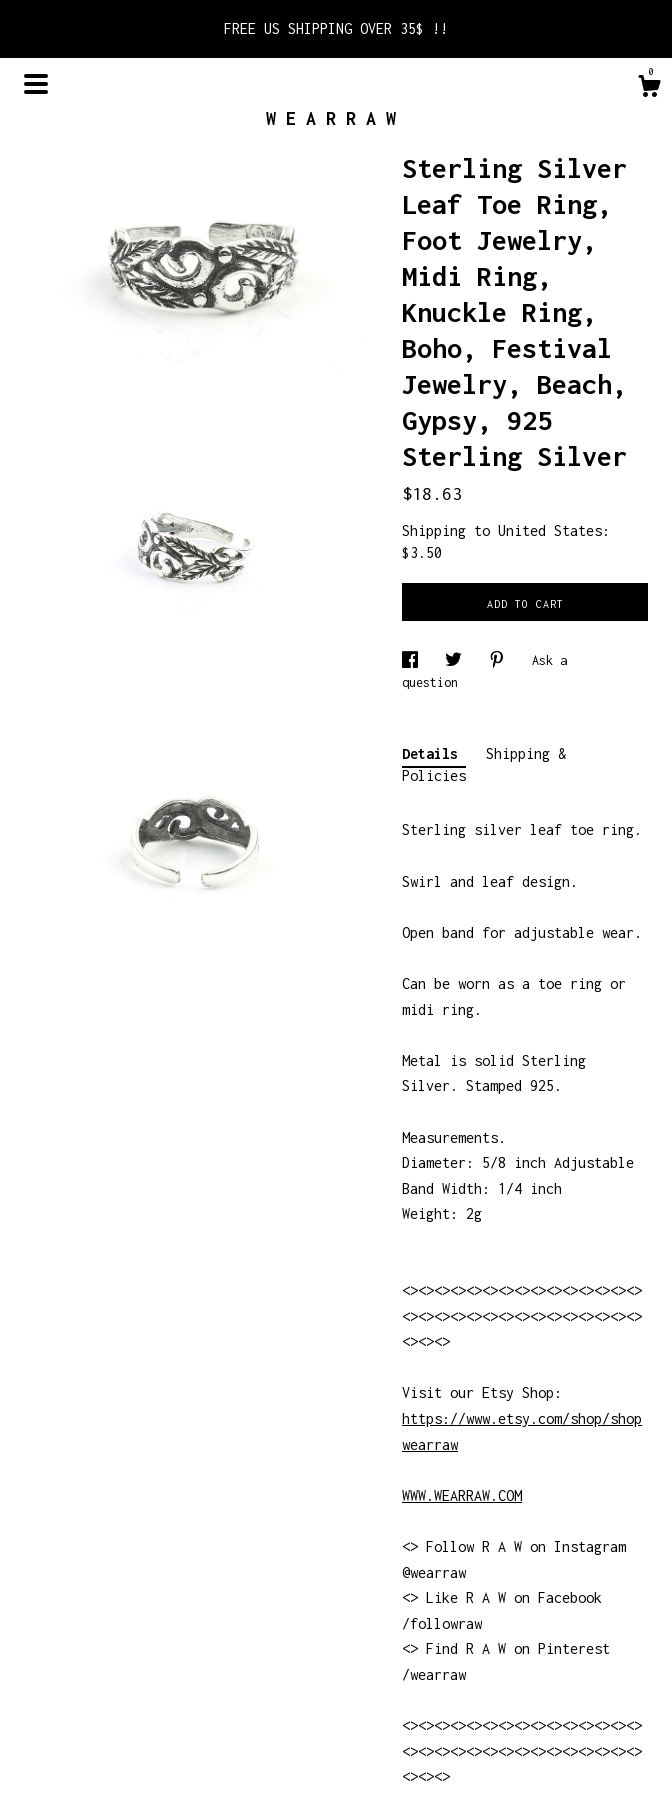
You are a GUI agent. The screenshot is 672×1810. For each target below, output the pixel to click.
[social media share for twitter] (457, 660)
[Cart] (649, 89)
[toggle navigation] (36, 84)
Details (434, 753)
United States (550, 530)
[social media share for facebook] (413, 660)
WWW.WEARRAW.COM (462, 1495)
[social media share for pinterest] (500, 660)
